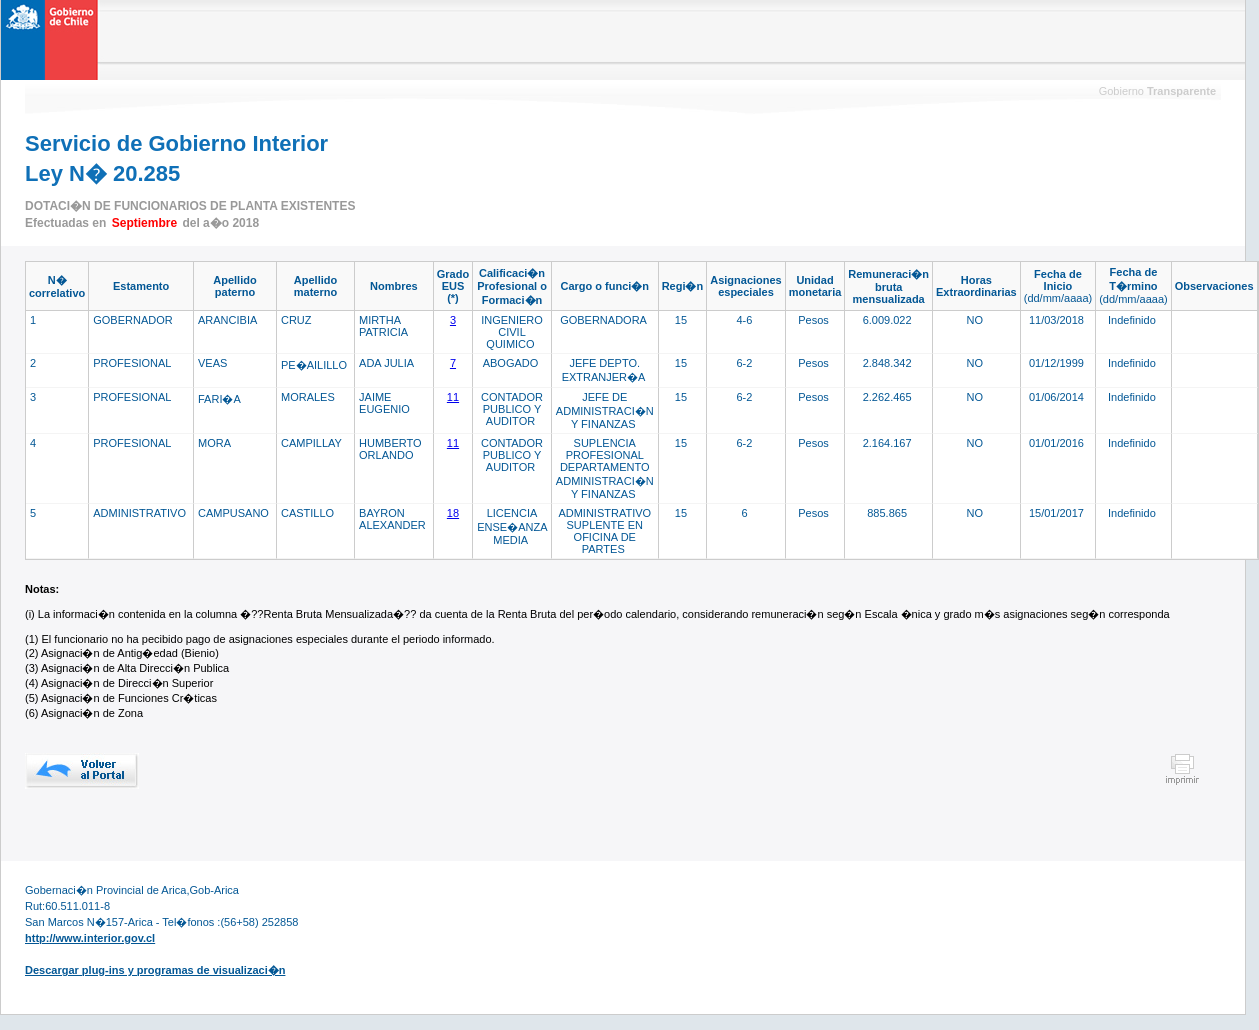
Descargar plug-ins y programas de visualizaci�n (155, 970)
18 (453, 513)
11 (453, 397)
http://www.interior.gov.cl (90, 938)
